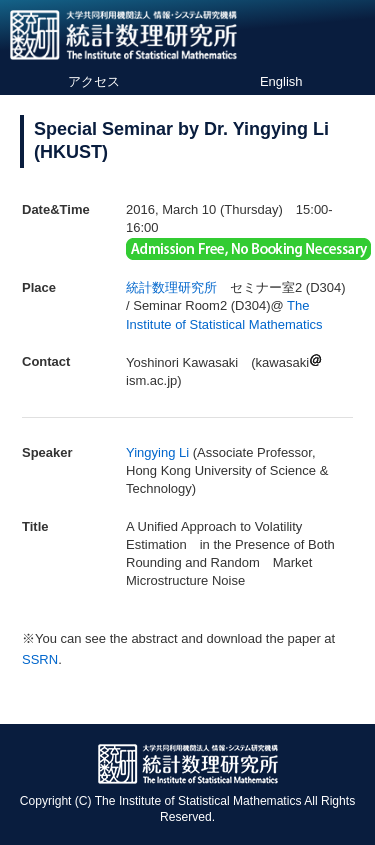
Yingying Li (157, 452)
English (281, 81)
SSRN (40, 659)
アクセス (94, 81)
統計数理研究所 (171, 287)
